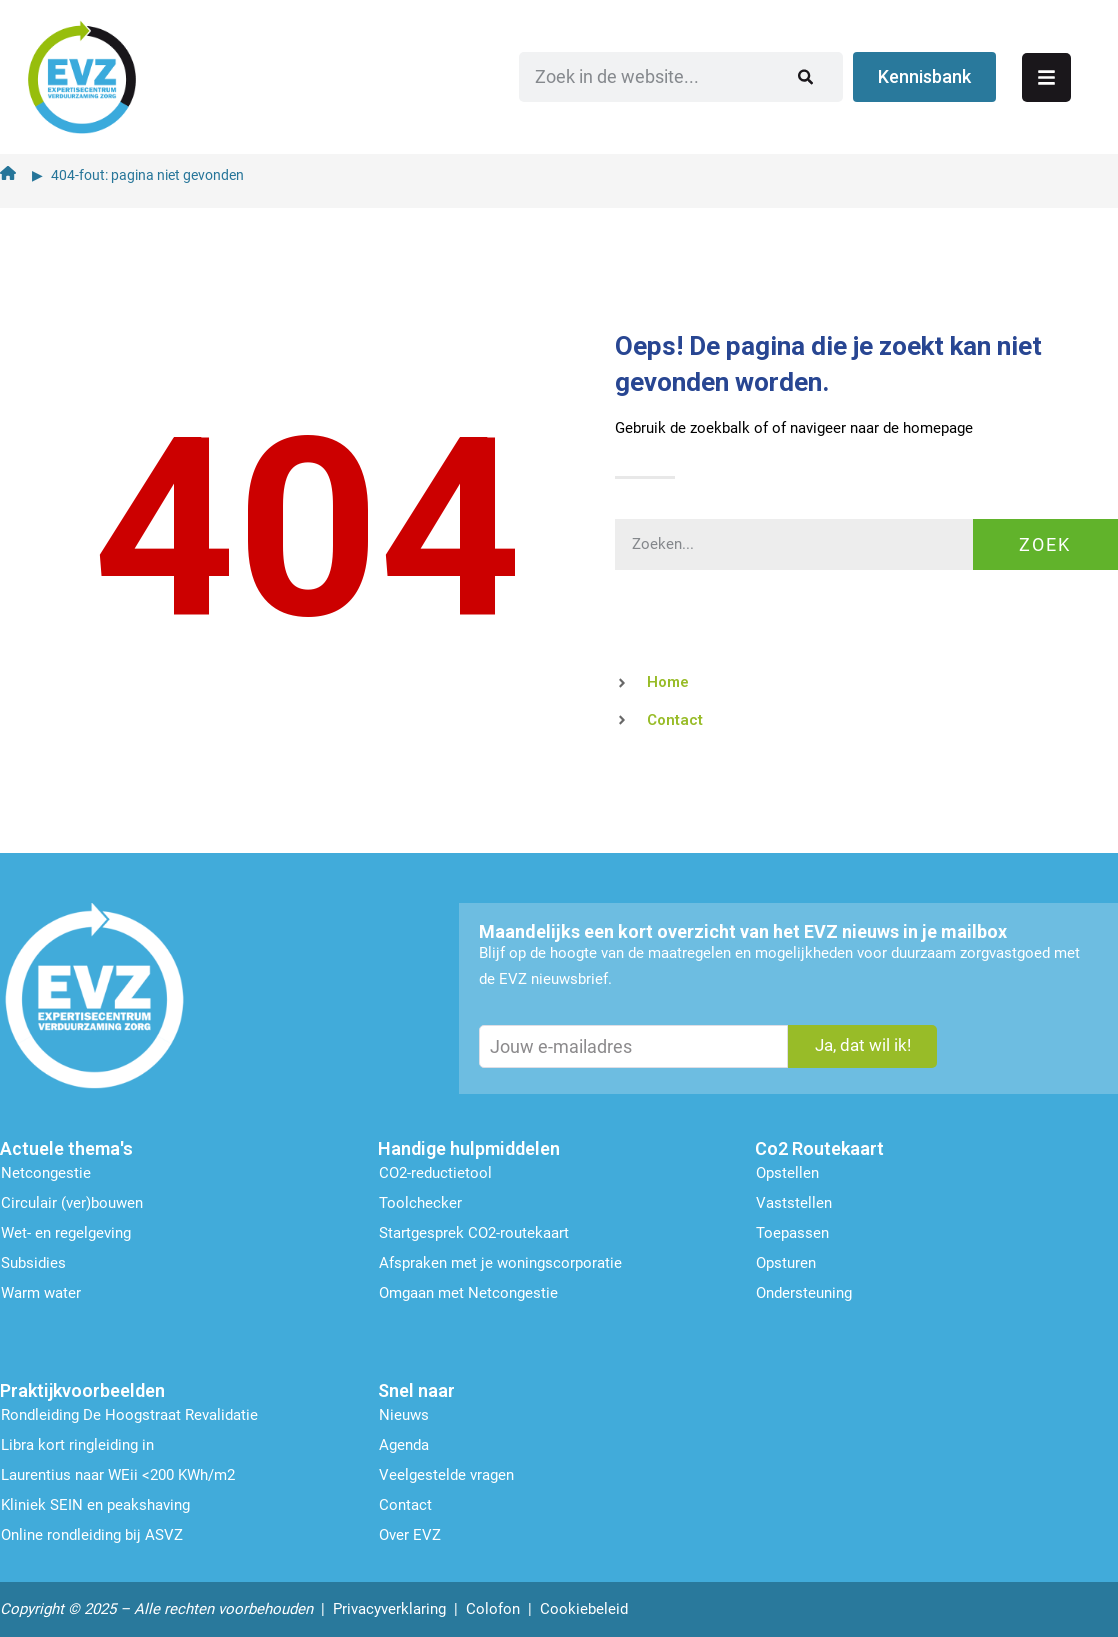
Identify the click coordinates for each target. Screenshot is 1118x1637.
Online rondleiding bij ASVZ (92, 1532)
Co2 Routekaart (819, 1145)
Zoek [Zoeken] (1045, 540)
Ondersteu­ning (804, 1290)
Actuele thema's (66, 1145)
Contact (405, 1502)
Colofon (493, 1606)
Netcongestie (46, 1170)
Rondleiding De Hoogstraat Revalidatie (129, 1412)
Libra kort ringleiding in (77, 1442)
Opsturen (786, 1260)
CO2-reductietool (435, 1170)
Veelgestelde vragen (446, 1472)
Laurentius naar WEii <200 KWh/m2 (118, 1472)
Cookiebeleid (584, 1606)
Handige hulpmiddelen (469, 1145)
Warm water (41, 1290)
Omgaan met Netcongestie (468, 1290)
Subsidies (33, 1260)
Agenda (404, 1442)
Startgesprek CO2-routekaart (474, 1230)
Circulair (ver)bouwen (72, 1200)
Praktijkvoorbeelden (82, 1387)
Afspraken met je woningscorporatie (500, 1260)
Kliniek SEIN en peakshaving (95, 1502)
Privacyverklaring (389, 1606)
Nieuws (404, 1412)
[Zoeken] (850, 75)
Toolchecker (420, 1200)
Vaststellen (794, 1200)
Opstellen (787, 1170)
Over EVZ (410, 1532)
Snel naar (416, 1387)
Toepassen (792, 1230)
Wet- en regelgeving (66, 1230)
